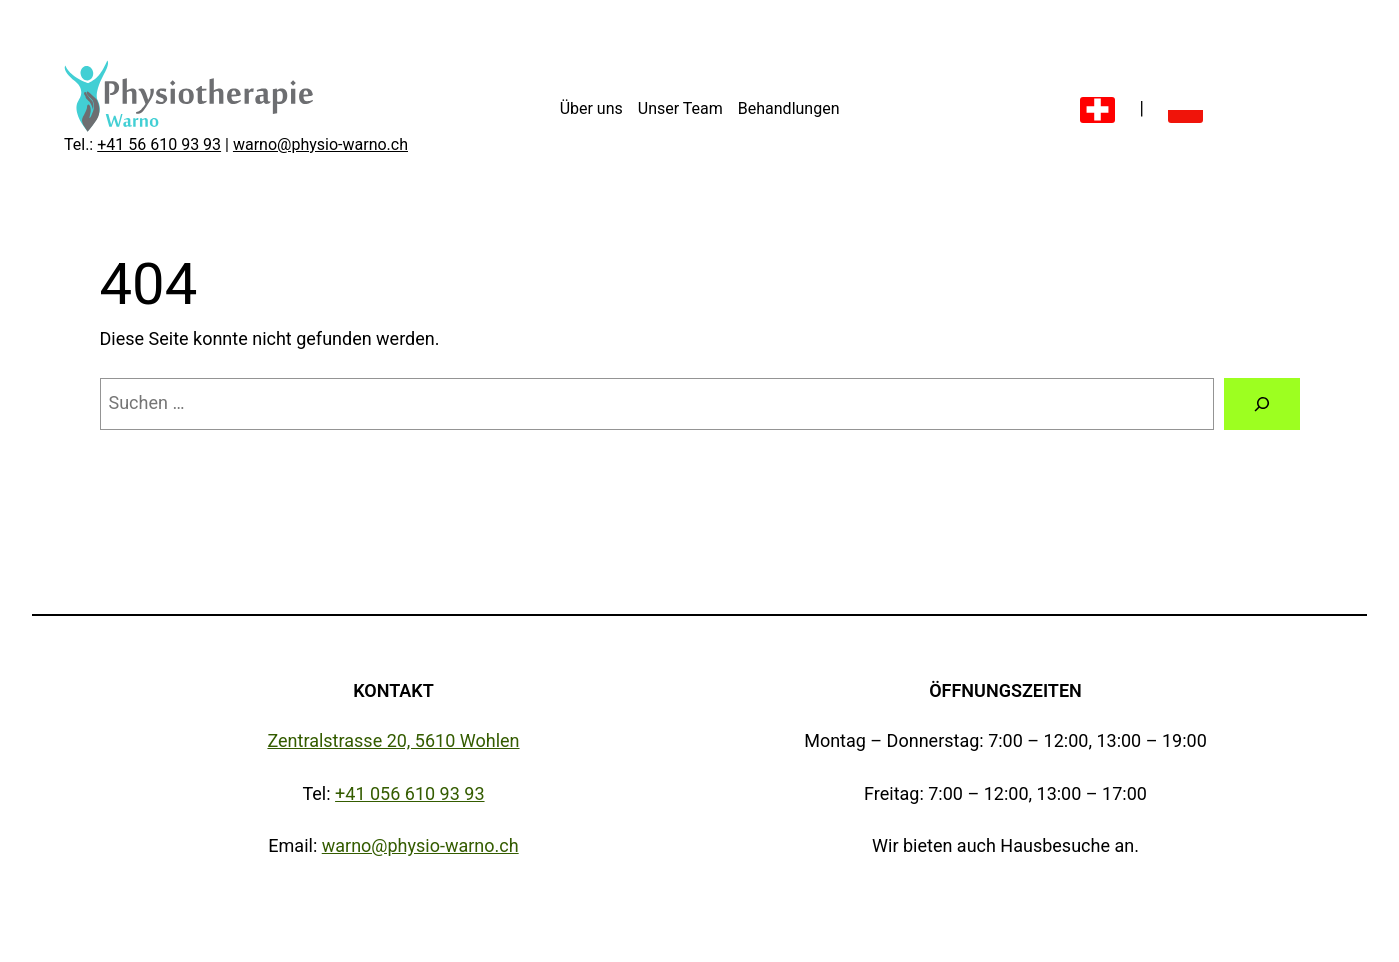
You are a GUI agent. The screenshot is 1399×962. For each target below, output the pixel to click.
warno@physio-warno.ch (320, 144)
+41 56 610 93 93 (159, 144)
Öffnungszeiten (1005, 690)
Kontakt (393, 690)
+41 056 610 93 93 (409, 793)
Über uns (591, 108)
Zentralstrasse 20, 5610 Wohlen (393, 740)
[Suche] (1262, 404)
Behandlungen (789, 108)
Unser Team (680, 108)
